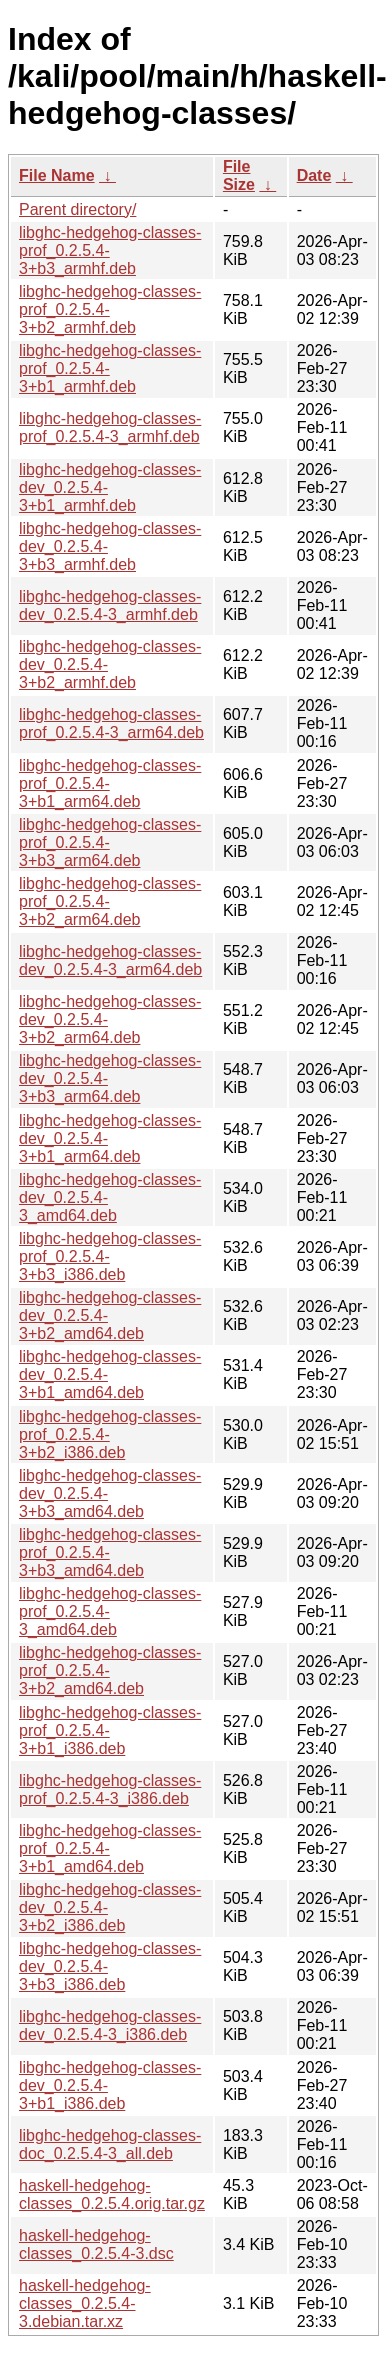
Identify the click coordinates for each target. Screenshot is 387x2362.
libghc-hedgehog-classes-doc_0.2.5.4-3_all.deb (110, 2144)
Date (314, 175)
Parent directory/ (77, 209)
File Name (57, 175)
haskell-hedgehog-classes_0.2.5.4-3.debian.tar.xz (85, 2303)
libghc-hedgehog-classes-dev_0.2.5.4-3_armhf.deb (110, 605)
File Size (239, 175)
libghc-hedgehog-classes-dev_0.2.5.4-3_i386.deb (110, 2025)
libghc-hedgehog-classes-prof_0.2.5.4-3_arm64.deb (111, 723)
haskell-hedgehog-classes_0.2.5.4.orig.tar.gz (112, 2194)
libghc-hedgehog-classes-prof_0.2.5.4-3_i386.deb (110, 1789)
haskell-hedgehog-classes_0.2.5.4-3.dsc (96, 2244)
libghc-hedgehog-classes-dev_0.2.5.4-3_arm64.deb (110, 960)
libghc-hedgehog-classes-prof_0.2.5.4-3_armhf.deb (110, 427)
